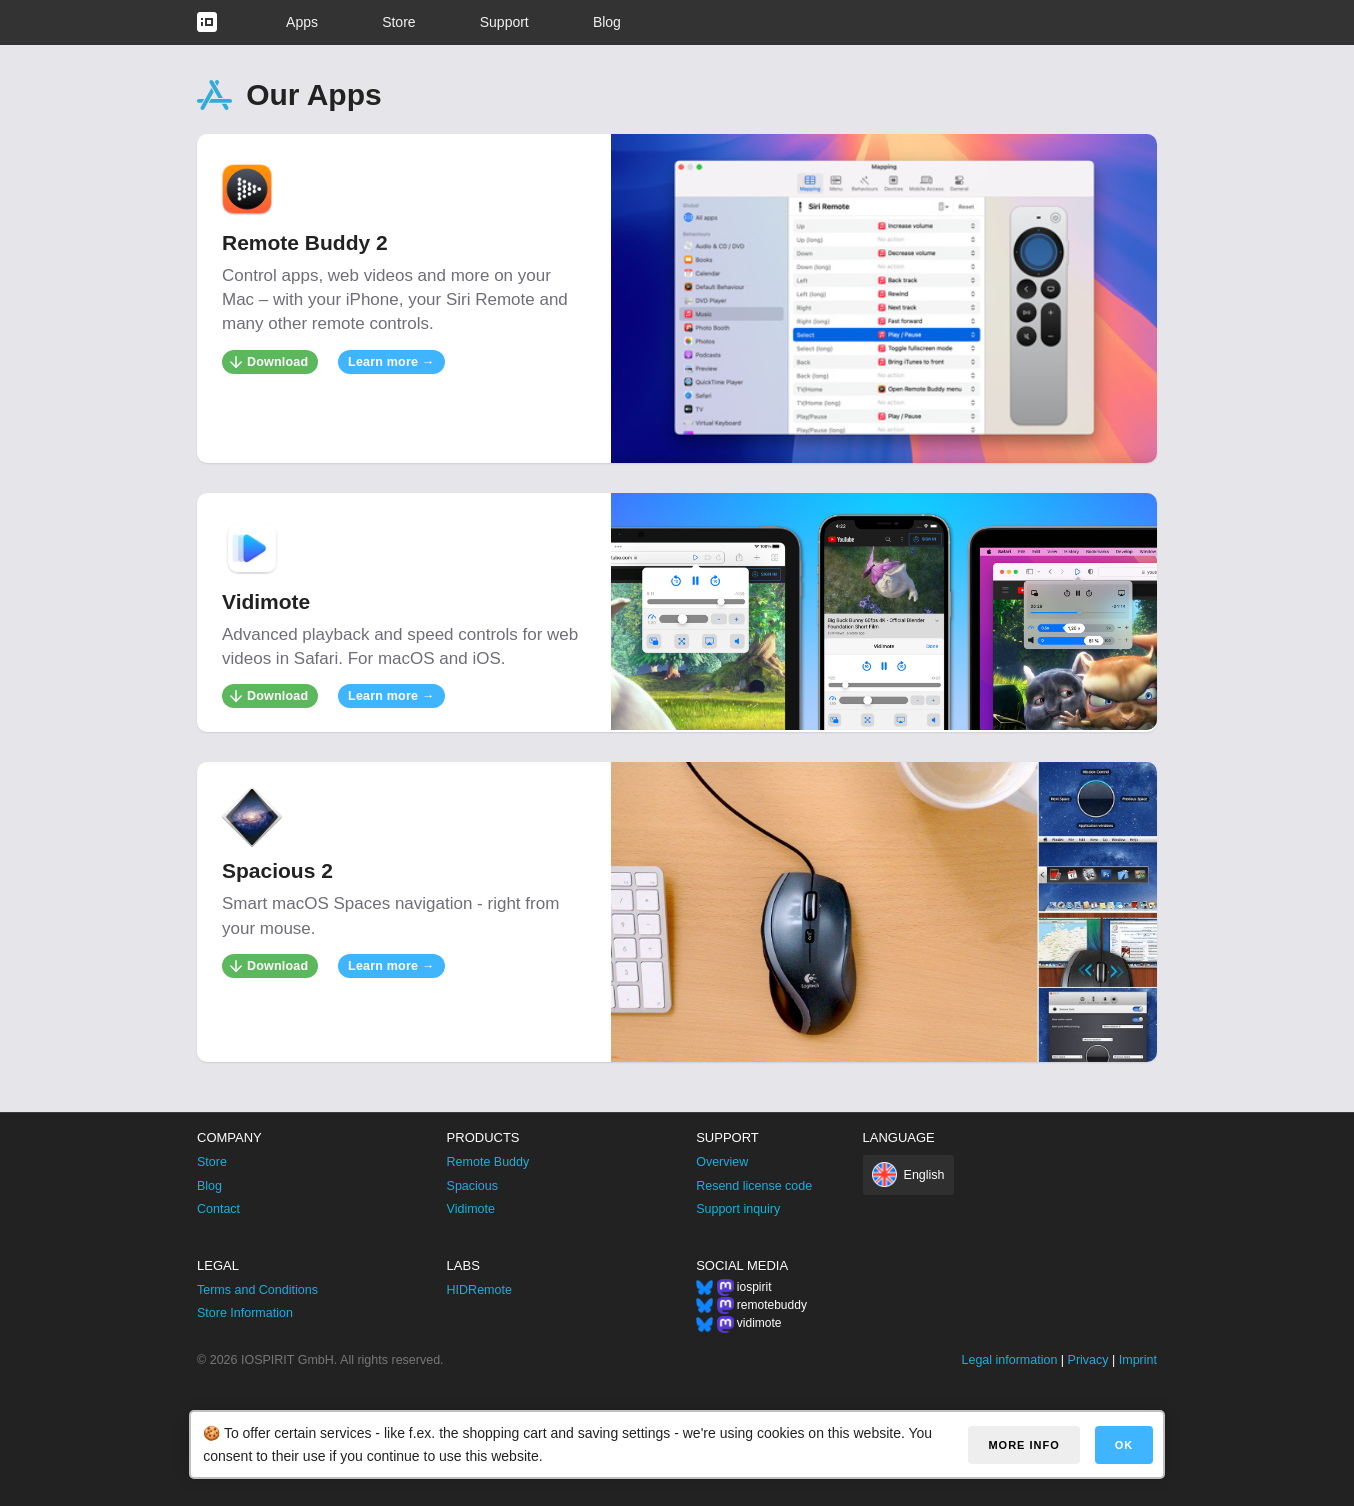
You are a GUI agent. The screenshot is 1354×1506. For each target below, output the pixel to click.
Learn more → (391, 362)
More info (1023, 1445)
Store (398, 22)
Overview (722, 1162)
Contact (218, 1209)
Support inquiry (738, 1209)
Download (277, 362)
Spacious (472, 1186)
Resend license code (754, 1186)
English (924, 1175)
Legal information (1009, 1360)
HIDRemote (479, 1290)
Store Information (245, 1313)
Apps (302, 22)
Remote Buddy (488, 1162)
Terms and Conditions (257, 1290)
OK (1124, 1445)
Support (504, 22)
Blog (607, 22)
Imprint (1138, 1360)
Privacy (1088, 1360)
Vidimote (471, 1209)
